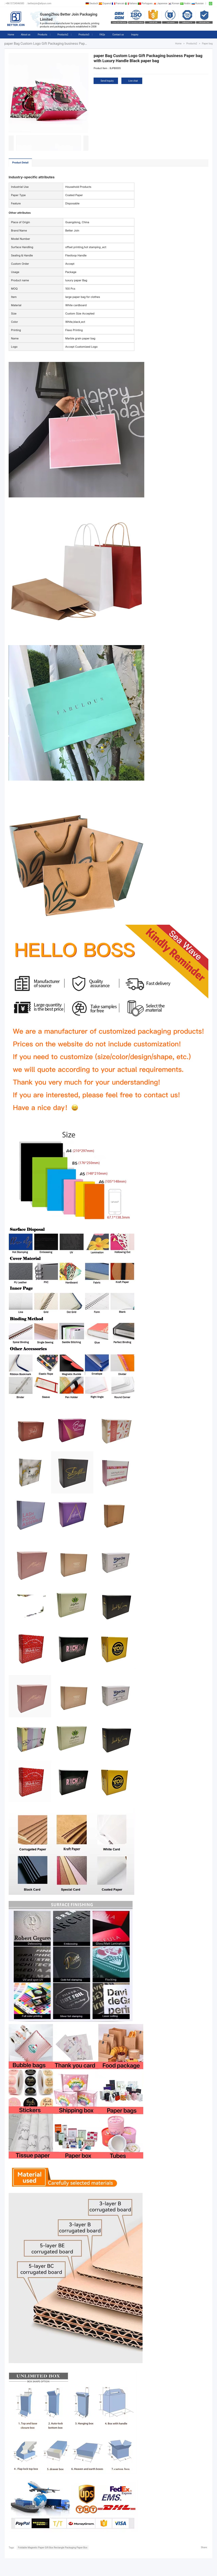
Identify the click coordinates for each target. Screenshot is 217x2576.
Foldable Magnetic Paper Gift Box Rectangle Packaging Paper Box (52, 2547)
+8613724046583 (14, 3)
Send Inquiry (107, 80)
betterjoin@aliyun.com (39, 3)
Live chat (133, 80)
